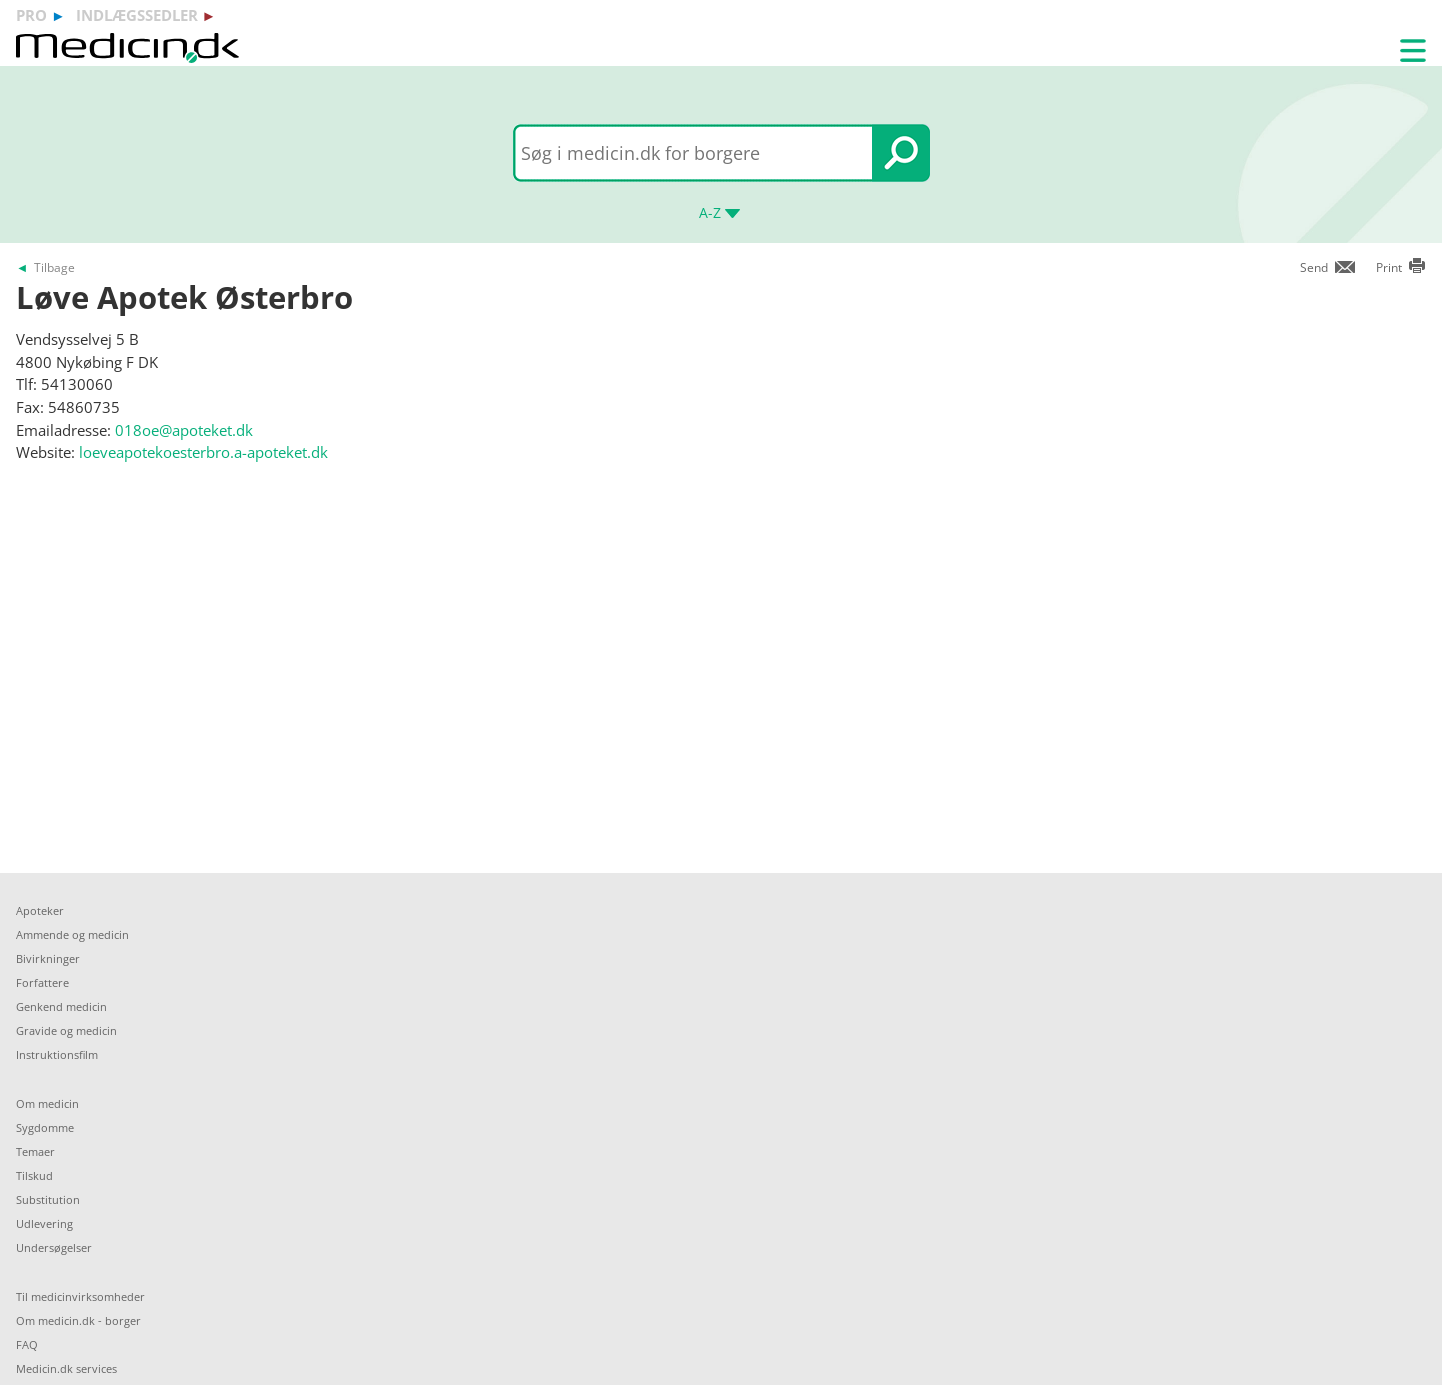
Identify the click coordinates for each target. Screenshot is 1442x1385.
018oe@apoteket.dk (184, 430)
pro (31, 15)
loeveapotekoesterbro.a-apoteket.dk (203, 452)
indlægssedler (137, 15)
